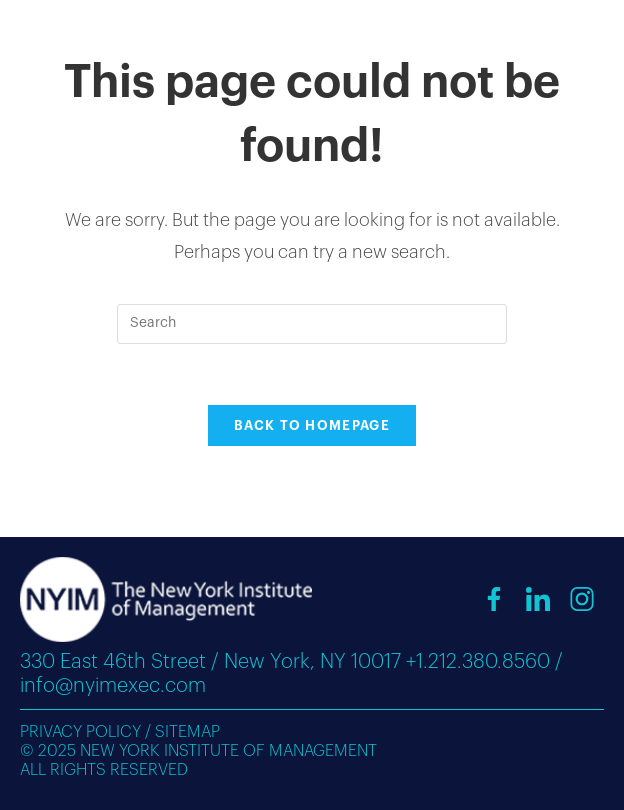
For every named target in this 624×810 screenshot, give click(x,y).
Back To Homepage (312, 425)
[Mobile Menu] (568, 36)
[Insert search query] (312, 324)
